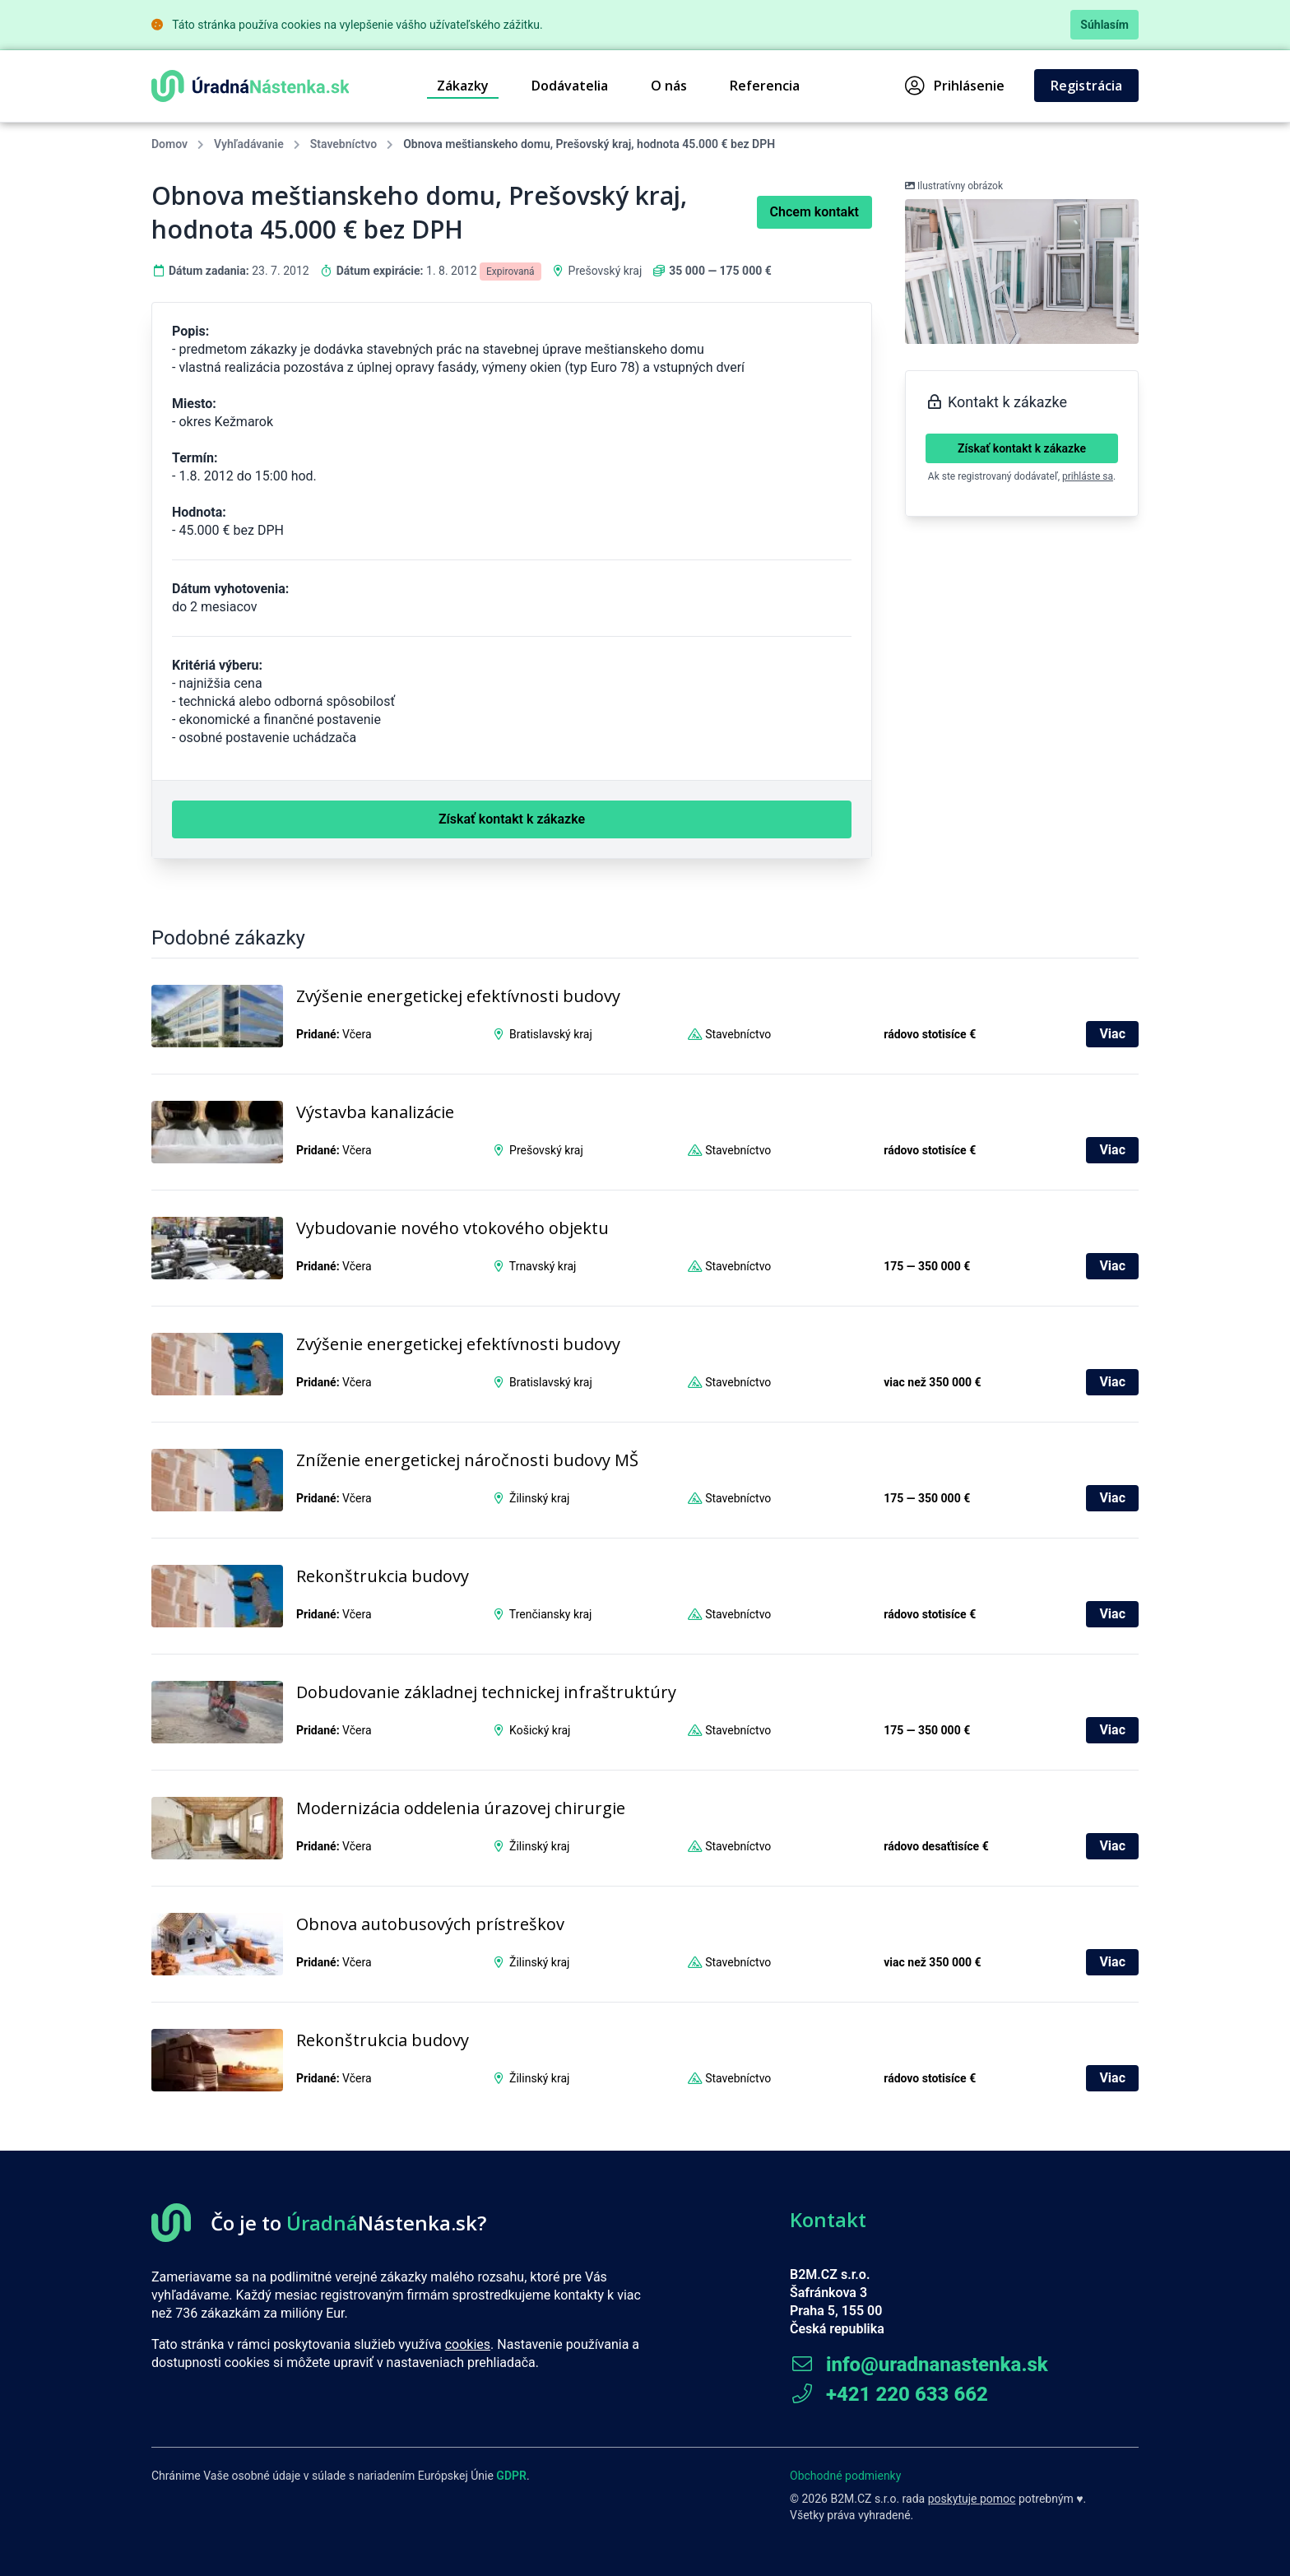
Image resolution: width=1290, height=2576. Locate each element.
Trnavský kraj (543, 1266)
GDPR (511, 2475)
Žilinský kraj (539, 1498)
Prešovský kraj (605, 270)
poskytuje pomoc (972, 2498)
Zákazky (463, 86)
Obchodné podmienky (845, 2475)
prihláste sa (1087, 476)
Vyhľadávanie (249, 144)
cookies (467, 2344)
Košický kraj (539, 1730)
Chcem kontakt (814, 212)
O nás (669, 86)
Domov (169, 144)
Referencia (765, 86)
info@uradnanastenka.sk (919, 2364)
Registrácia (1086, 86)
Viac (1112, 1034)
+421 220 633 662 (889, 2394)
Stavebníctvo (343, 144)
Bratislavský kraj (550, 1034)
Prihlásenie (955, 85)
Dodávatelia (569, 86)
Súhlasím (1104, 24)
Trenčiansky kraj (550, 1614)
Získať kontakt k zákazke (1022, 448)
